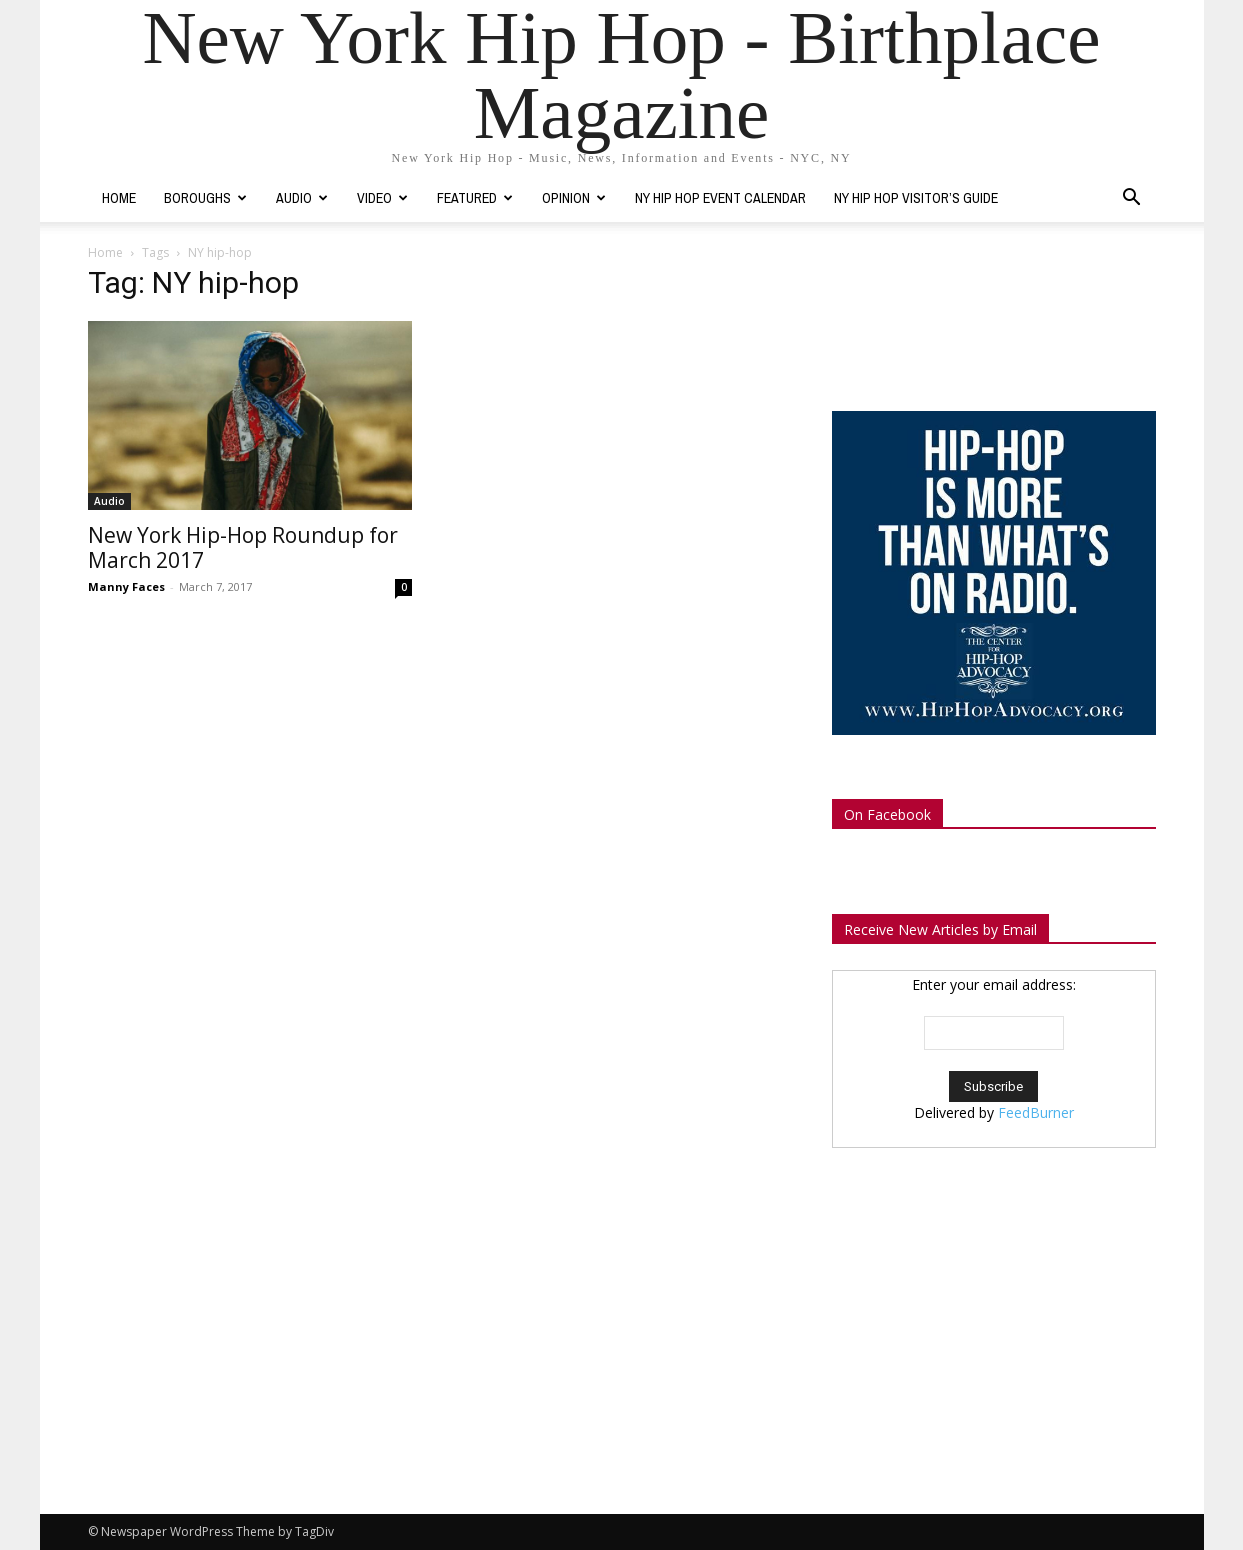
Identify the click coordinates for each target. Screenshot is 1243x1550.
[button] (1132, 199)
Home (119, 198)
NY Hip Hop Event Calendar (720, 198)
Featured (475, 198)
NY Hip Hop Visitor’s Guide (916, 198)
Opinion (574, 198)
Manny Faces (126, 586)
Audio (302, 198)
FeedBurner (1036, 1112)
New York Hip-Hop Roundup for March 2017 (243, 547)
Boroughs (205, 198)
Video (382, 198)
